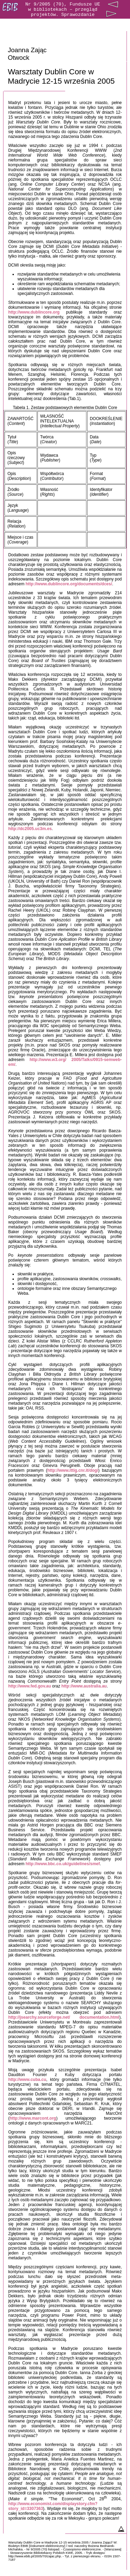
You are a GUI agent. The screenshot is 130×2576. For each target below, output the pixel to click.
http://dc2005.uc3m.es (30, 828)
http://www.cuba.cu (27, 2079)
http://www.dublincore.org (34, 312)
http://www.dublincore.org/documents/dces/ (69, 584)
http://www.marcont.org (33, 2118)
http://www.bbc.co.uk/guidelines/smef (63, 1863)
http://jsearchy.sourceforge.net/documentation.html (63, 2017)
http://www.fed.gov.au (29, 1686)
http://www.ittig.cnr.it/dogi (72, 1470)
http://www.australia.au (84, 1686)
